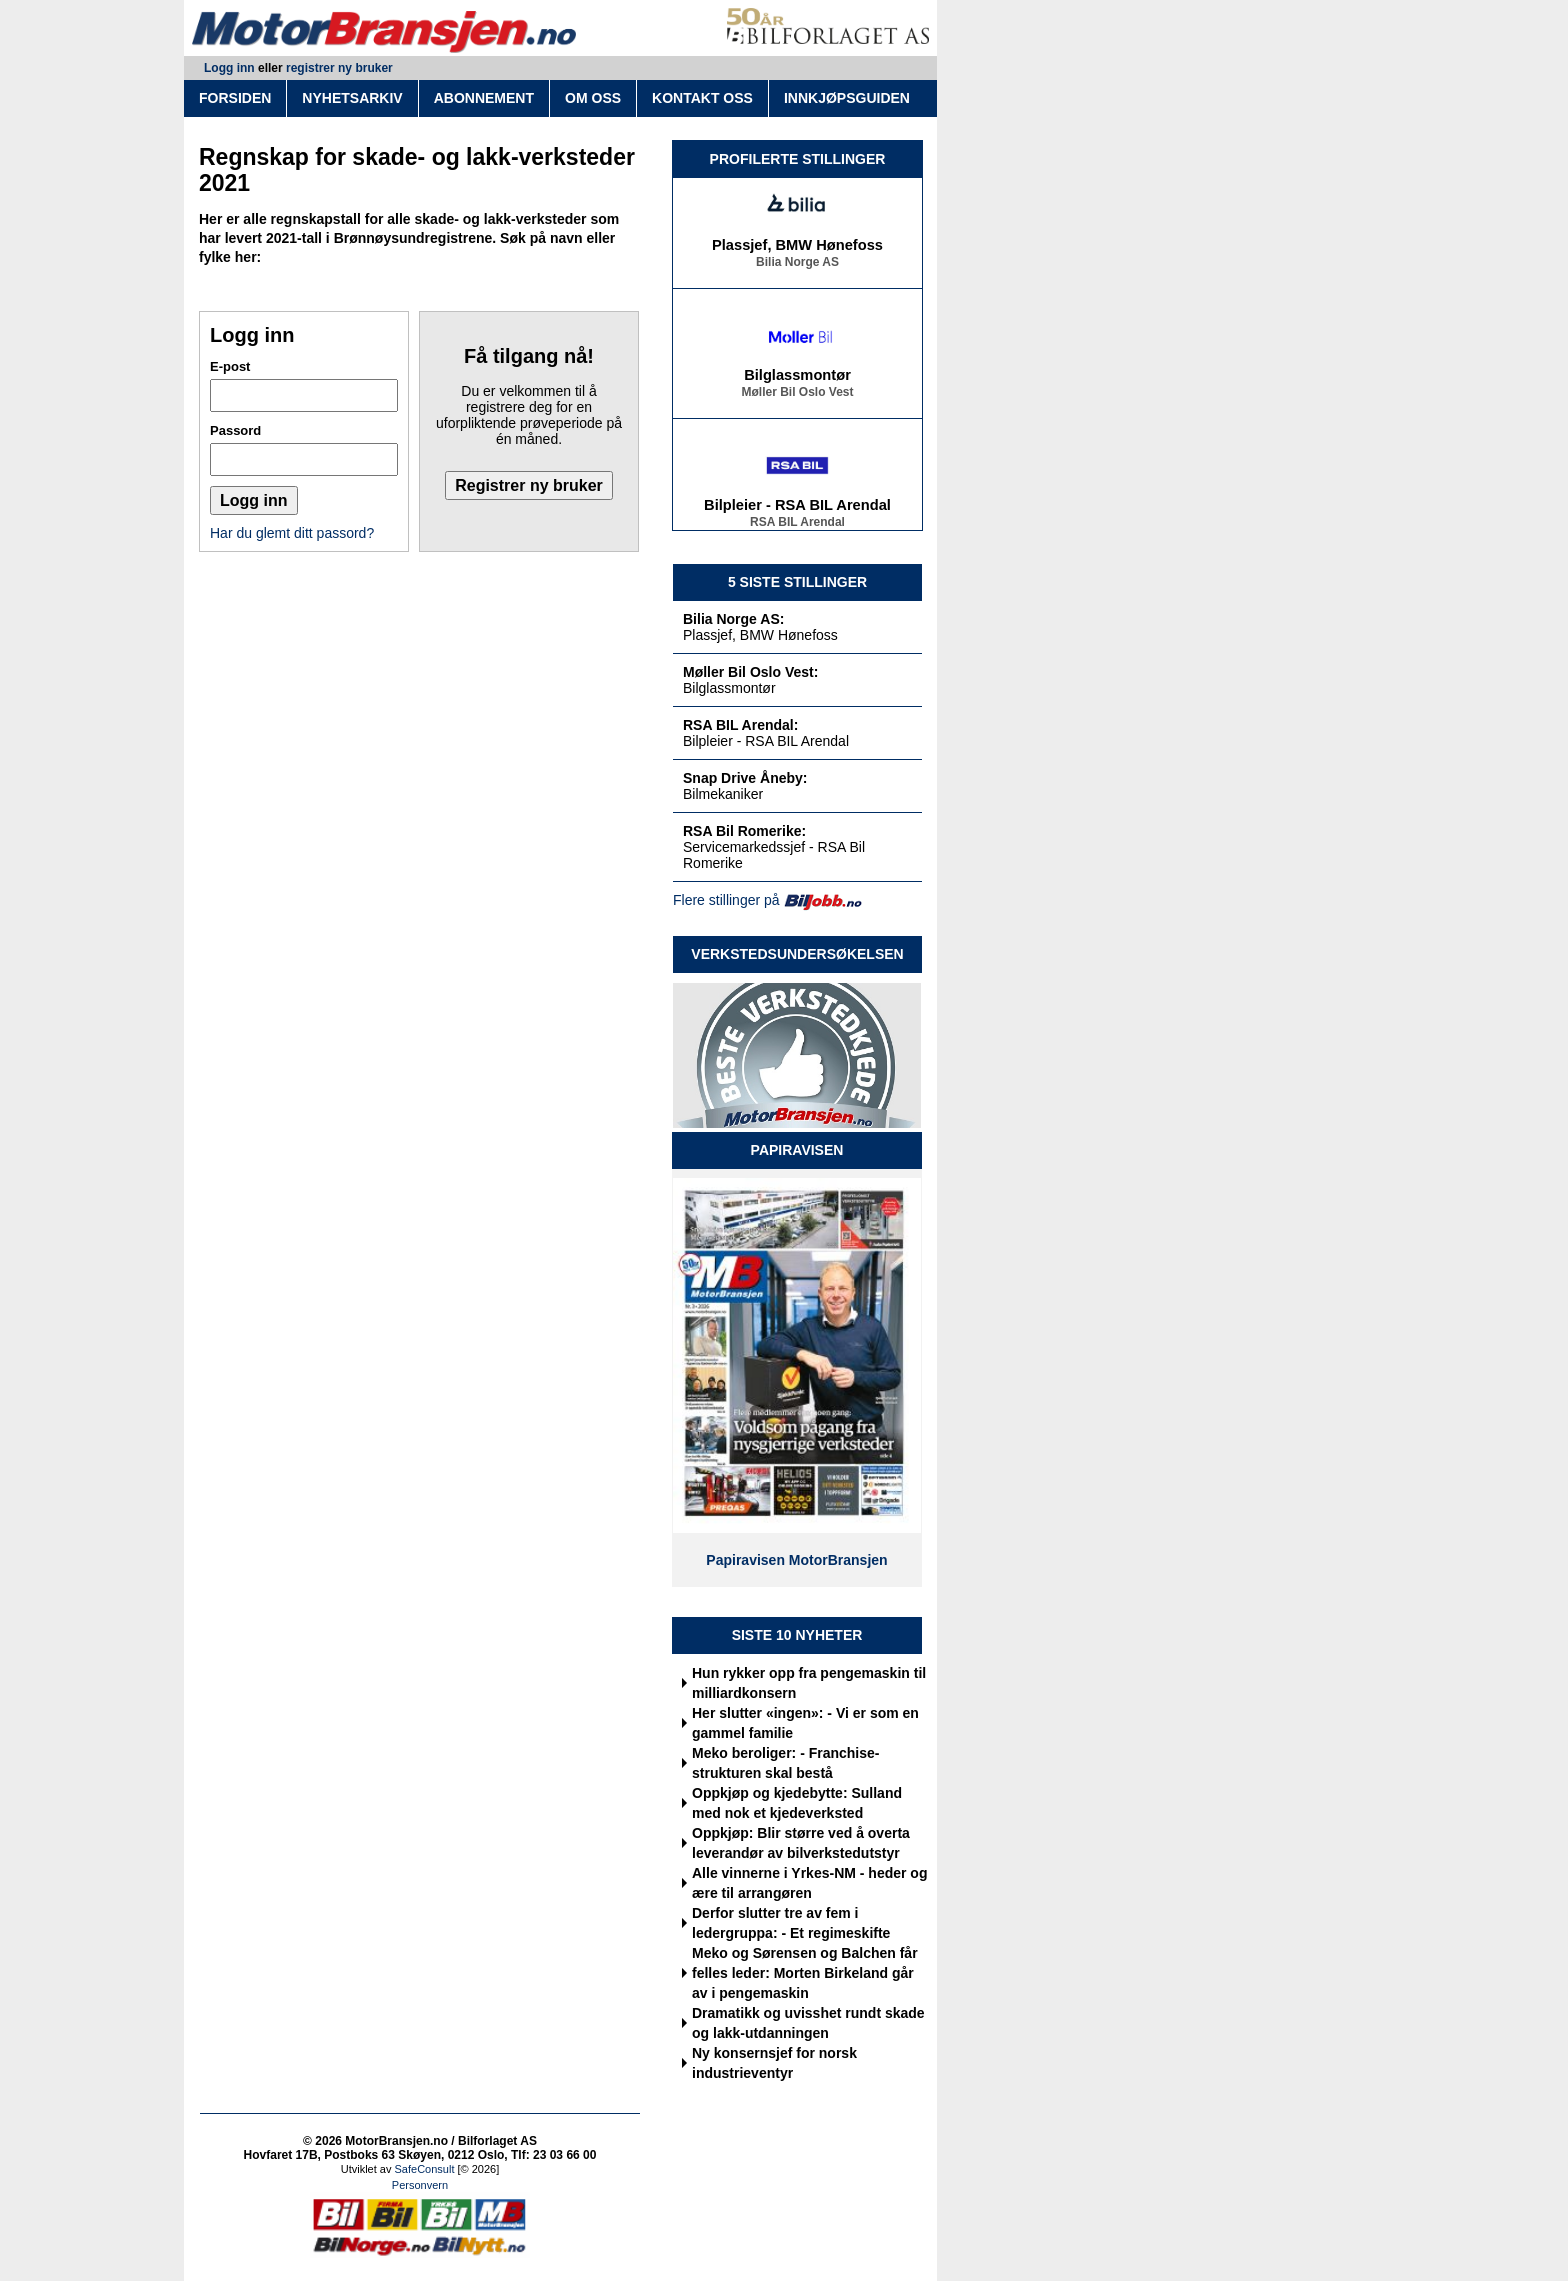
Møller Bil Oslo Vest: (750, 672)
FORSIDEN (235, 98)
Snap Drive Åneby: (745, 778)
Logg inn (229, 68)
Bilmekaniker (723, 794)
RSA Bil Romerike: (744, 831)
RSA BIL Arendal (797, 525)
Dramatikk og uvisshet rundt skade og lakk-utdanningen (808, 2023)
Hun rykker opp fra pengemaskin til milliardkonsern (809, 1683)
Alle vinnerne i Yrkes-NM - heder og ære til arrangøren (809, 1883)
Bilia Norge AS (797, 265)
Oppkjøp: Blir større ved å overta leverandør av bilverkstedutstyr (801, 1843)
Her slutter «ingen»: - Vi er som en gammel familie (805, 1723)
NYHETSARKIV (352, 98)
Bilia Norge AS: (733, 619)
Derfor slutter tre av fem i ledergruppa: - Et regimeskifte (791, 1923)
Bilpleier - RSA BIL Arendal (797, 508)
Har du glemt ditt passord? (292, 533)
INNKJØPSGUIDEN (847, 98)
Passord (235, 430)
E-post (230, 366)
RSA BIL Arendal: (740, 725)
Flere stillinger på (726, 900)
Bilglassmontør (797, 378)
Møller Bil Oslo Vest (797, 395)
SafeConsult (425, 2169)
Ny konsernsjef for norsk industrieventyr (774, 2063)
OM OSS (593, 98)
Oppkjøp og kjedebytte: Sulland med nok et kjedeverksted (797, 1803)
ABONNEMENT (484, 98)
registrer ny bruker (339, 68)
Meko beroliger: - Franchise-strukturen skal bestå (785, 1763)
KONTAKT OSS (702, 98)
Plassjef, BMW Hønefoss (797, 248)
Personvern (420, 2185)
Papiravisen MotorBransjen (796, 1560)
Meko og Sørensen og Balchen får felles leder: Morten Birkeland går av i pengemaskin (805, 1973)
